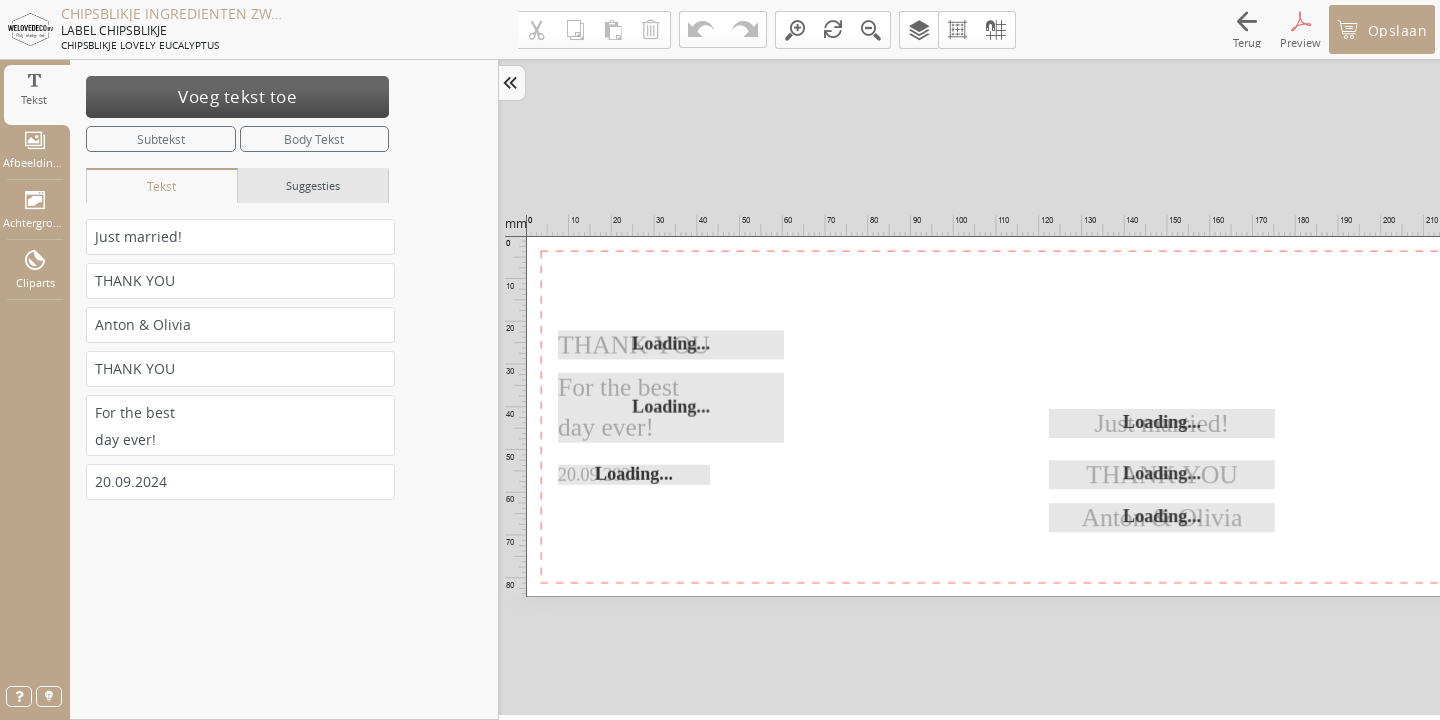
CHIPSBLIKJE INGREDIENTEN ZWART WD (172, 14)
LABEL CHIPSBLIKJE (114, 30)
